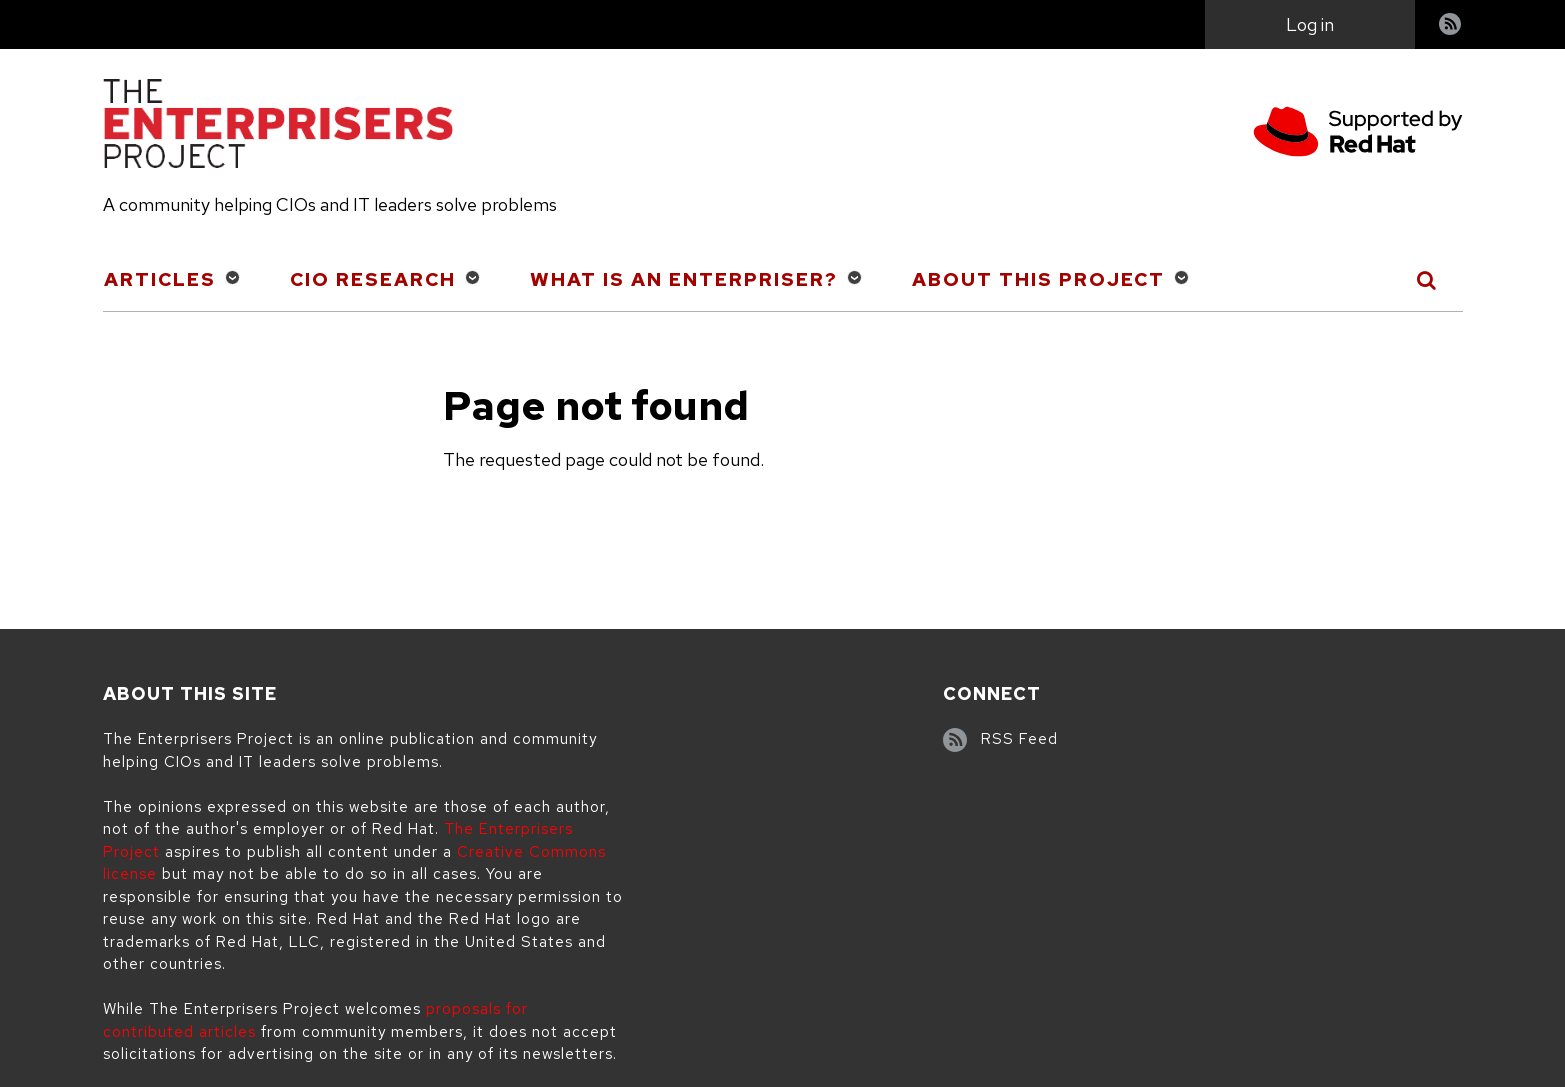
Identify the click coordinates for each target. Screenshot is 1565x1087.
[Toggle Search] (1427, 280)
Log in (1310, 24)
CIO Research (373, 279)
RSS (1451, 26)
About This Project (1038, 279)
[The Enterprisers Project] (278, 127)
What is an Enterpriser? (684, 279)
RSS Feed (1019, 739)
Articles (160, 279)
